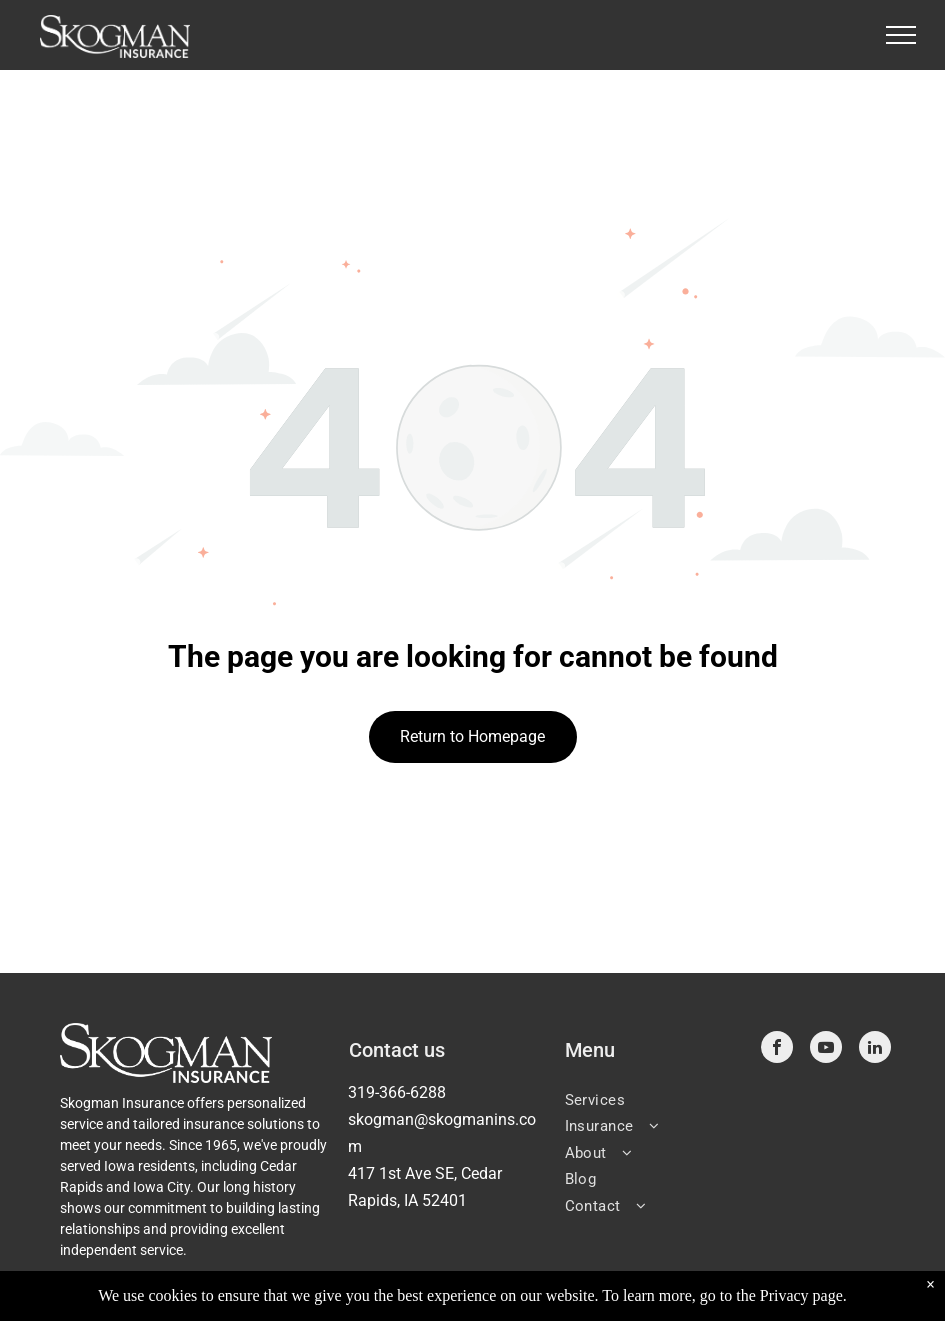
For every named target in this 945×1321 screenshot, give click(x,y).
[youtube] (826, 1049)
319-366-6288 (397, 1092)
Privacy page (801, 1295)
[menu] (901, 35)
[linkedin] (875, 1049)
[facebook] (777, 1049)
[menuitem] (655, 1098)
